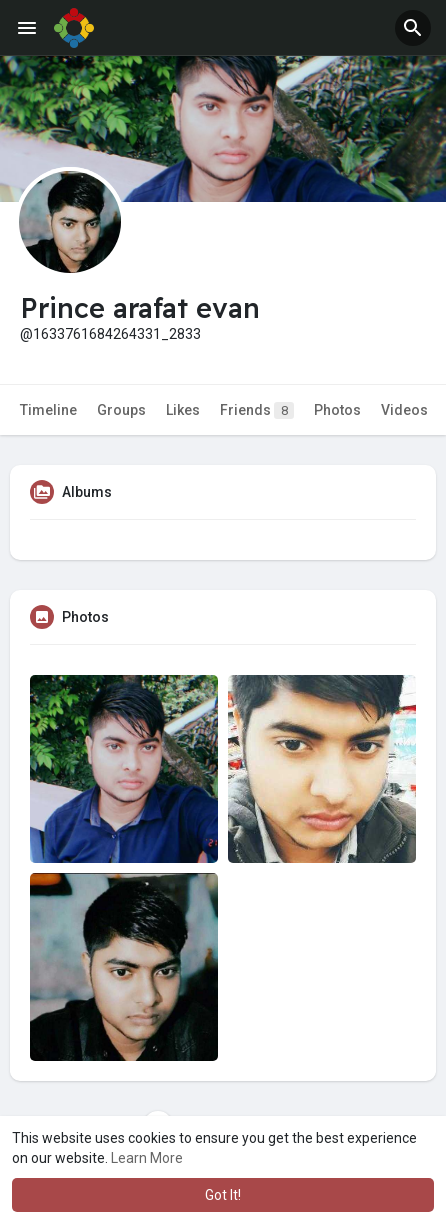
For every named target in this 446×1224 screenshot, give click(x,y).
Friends (257, 410)
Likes (183, 410)
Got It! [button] (223, 1195)
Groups (121, 410)
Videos (404, 410)
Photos (337, 410)
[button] (413, 28)
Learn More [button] (147, 1158)
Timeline (48, 410)
